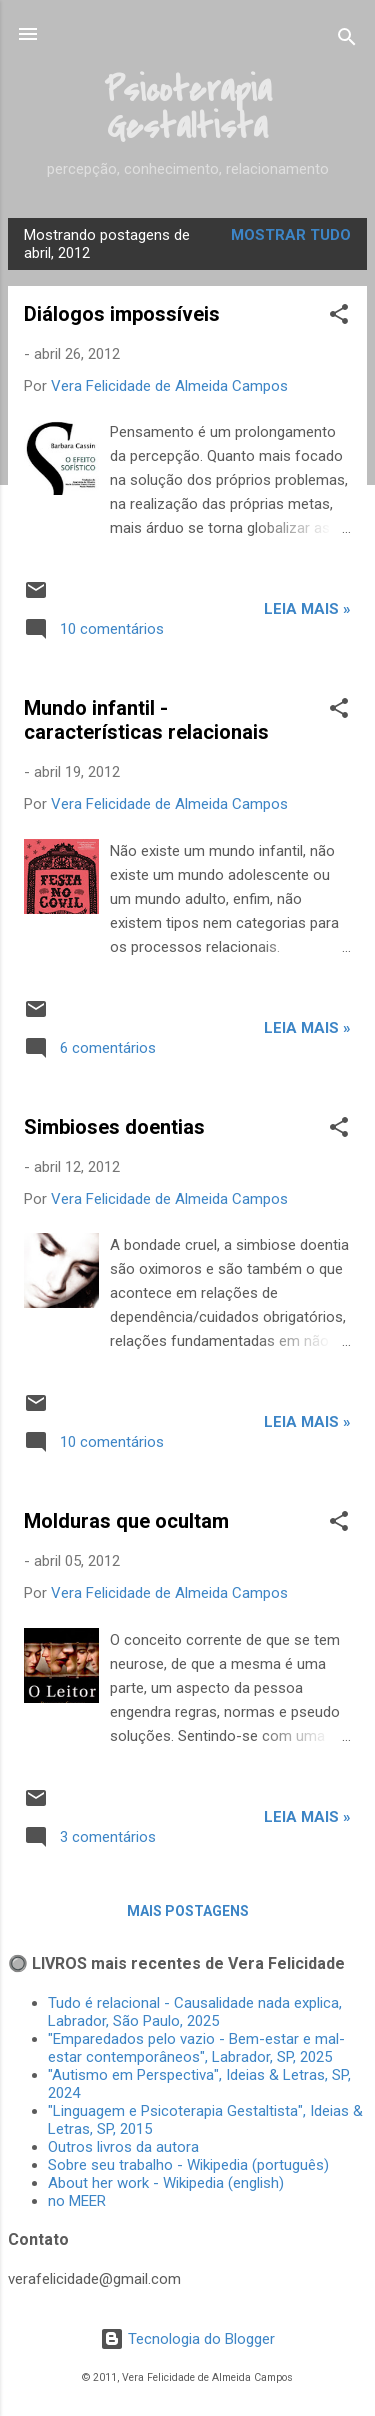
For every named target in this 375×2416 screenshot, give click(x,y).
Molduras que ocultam (126, 1521)
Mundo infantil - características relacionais (146, 720)
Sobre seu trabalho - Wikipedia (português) (188, 2165)
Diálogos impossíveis (122, 314)
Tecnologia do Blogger (187, 2339)
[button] (339, 317)
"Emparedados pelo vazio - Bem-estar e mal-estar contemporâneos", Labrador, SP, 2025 (196, 2048)
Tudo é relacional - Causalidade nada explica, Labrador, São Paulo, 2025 (195, 2012)
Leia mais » (307, 609)
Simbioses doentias (114, 1127)
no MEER (77, 2201)
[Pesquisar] (347, 40)
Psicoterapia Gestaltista (188, 108)
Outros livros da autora (123, 2147)
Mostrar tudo (291, 235)
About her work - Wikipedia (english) (166, 2183)
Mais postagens (188, 1911)
